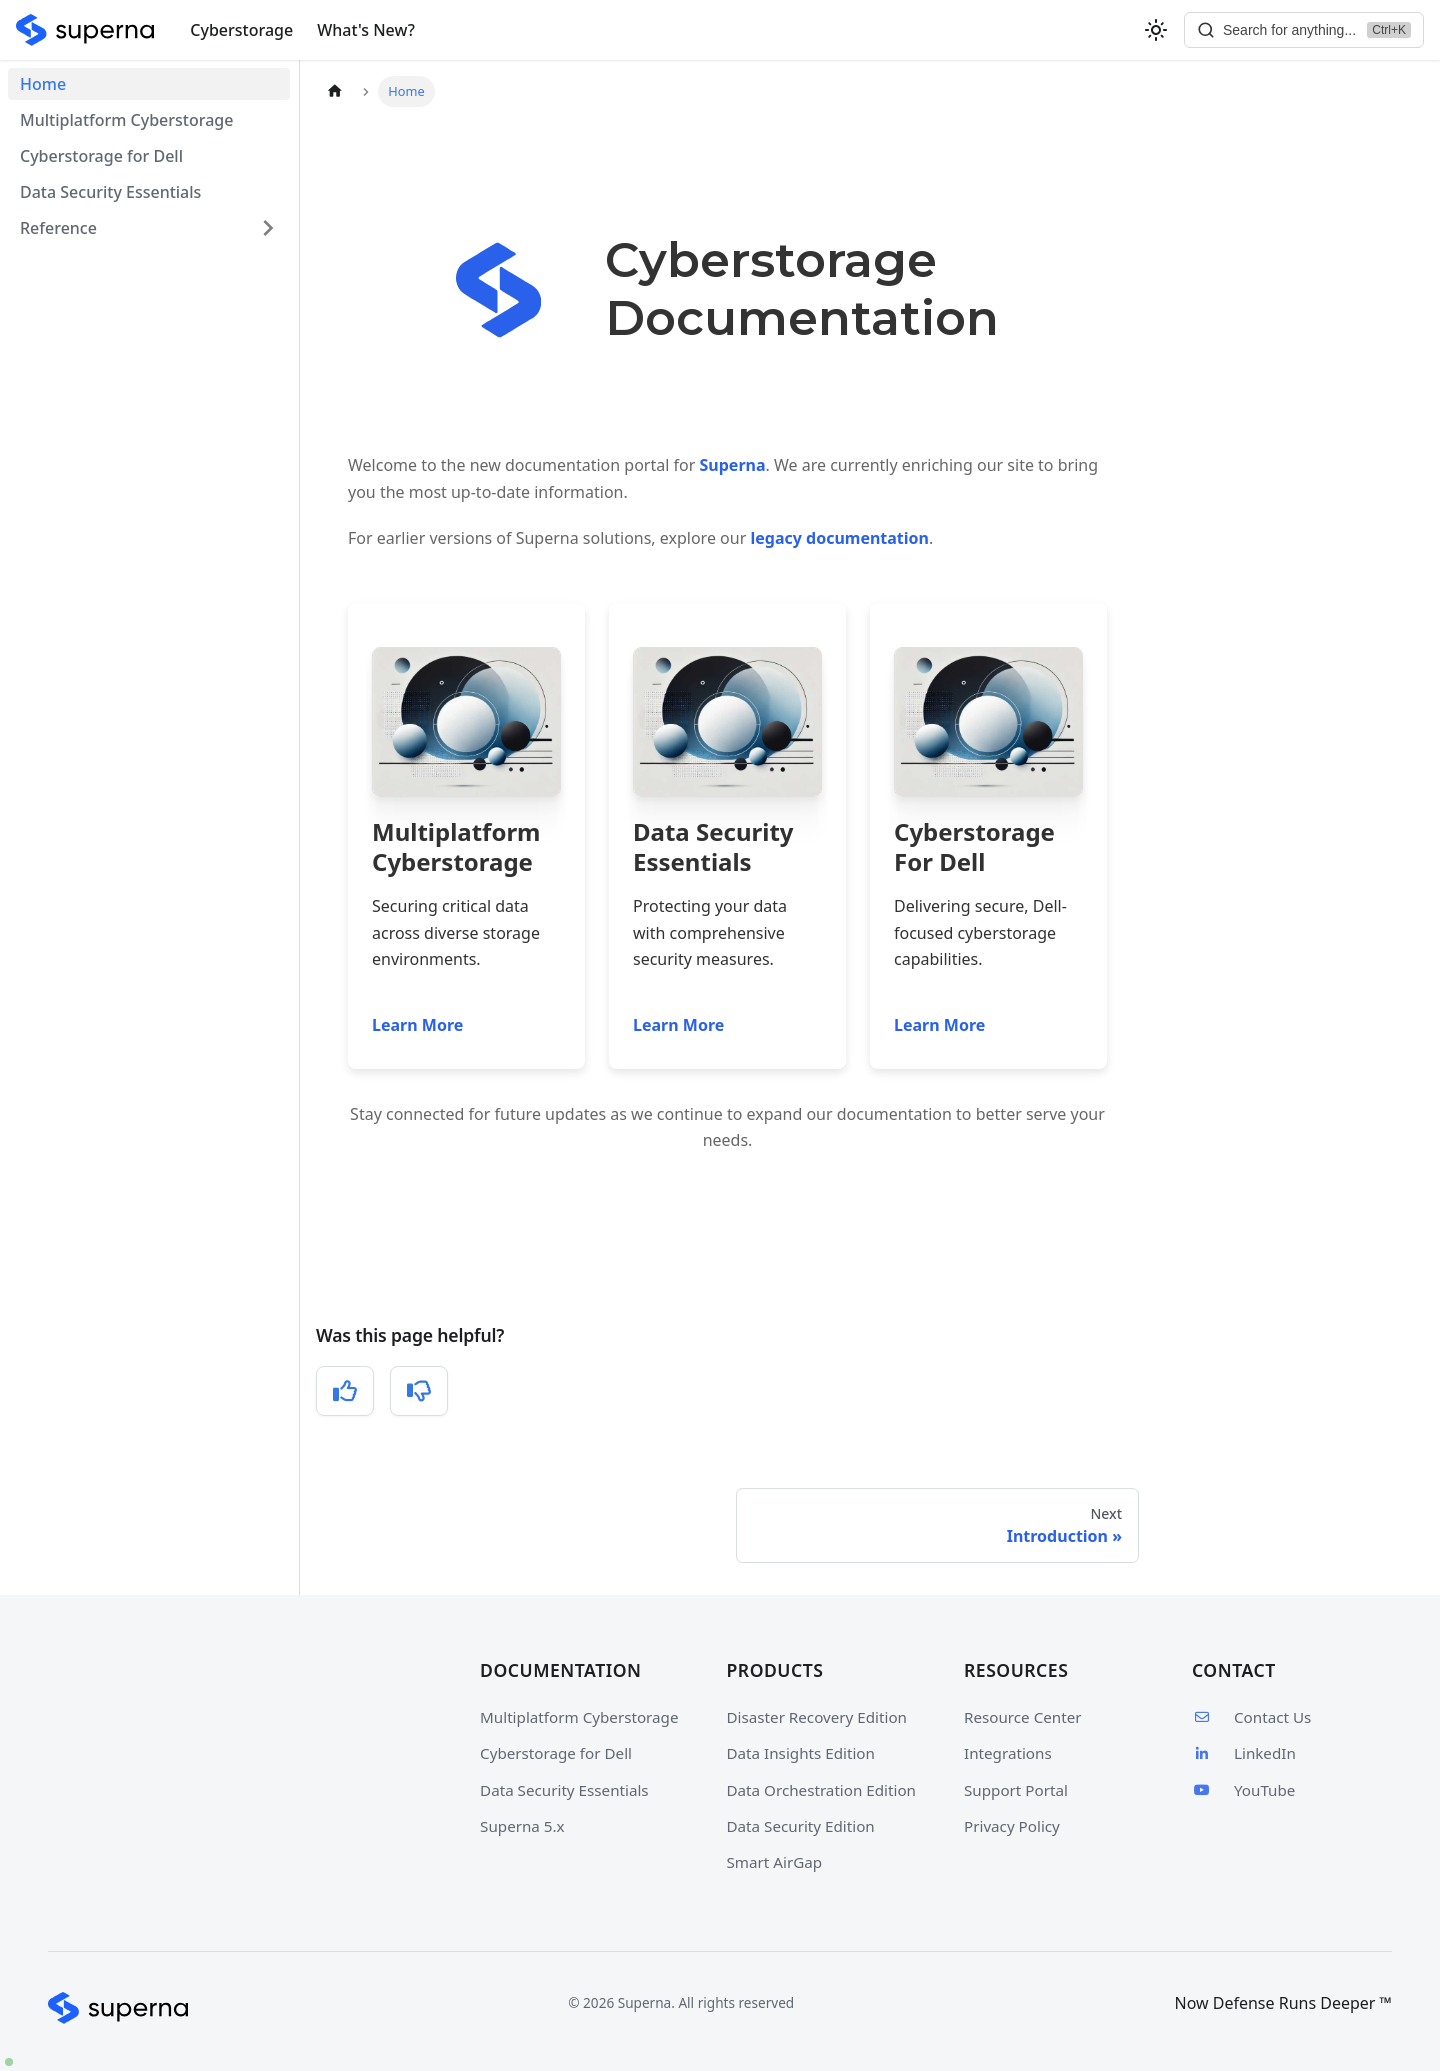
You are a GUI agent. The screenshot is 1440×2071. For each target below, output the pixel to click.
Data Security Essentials (110, 192)
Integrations (1008, 1753)
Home (43, 84)
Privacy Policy (1012, 1826)
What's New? (366, 30)
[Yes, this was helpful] (345, 1391)
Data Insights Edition (801, 1753)
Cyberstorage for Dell (101, 156)
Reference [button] (58, 228)
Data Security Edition (801, 1826)
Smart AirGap (775, 1862)
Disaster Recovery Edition (817, 1717)
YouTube (1243, 1790)
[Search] (1304, 30)
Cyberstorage (241, 30)
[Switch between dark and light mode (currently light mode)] (1156, 30)
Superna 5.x (522, 1826)
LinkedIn (1244, 1753)
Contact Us (1251, 1717)
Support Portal (1016, 1790)
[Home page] (335, 91)
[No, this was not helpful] (419, 1391)
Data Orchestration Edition (821, 1790)
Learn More (417, 1025)
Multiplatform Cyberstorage (126, 120)
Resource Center (1023, 1717)
